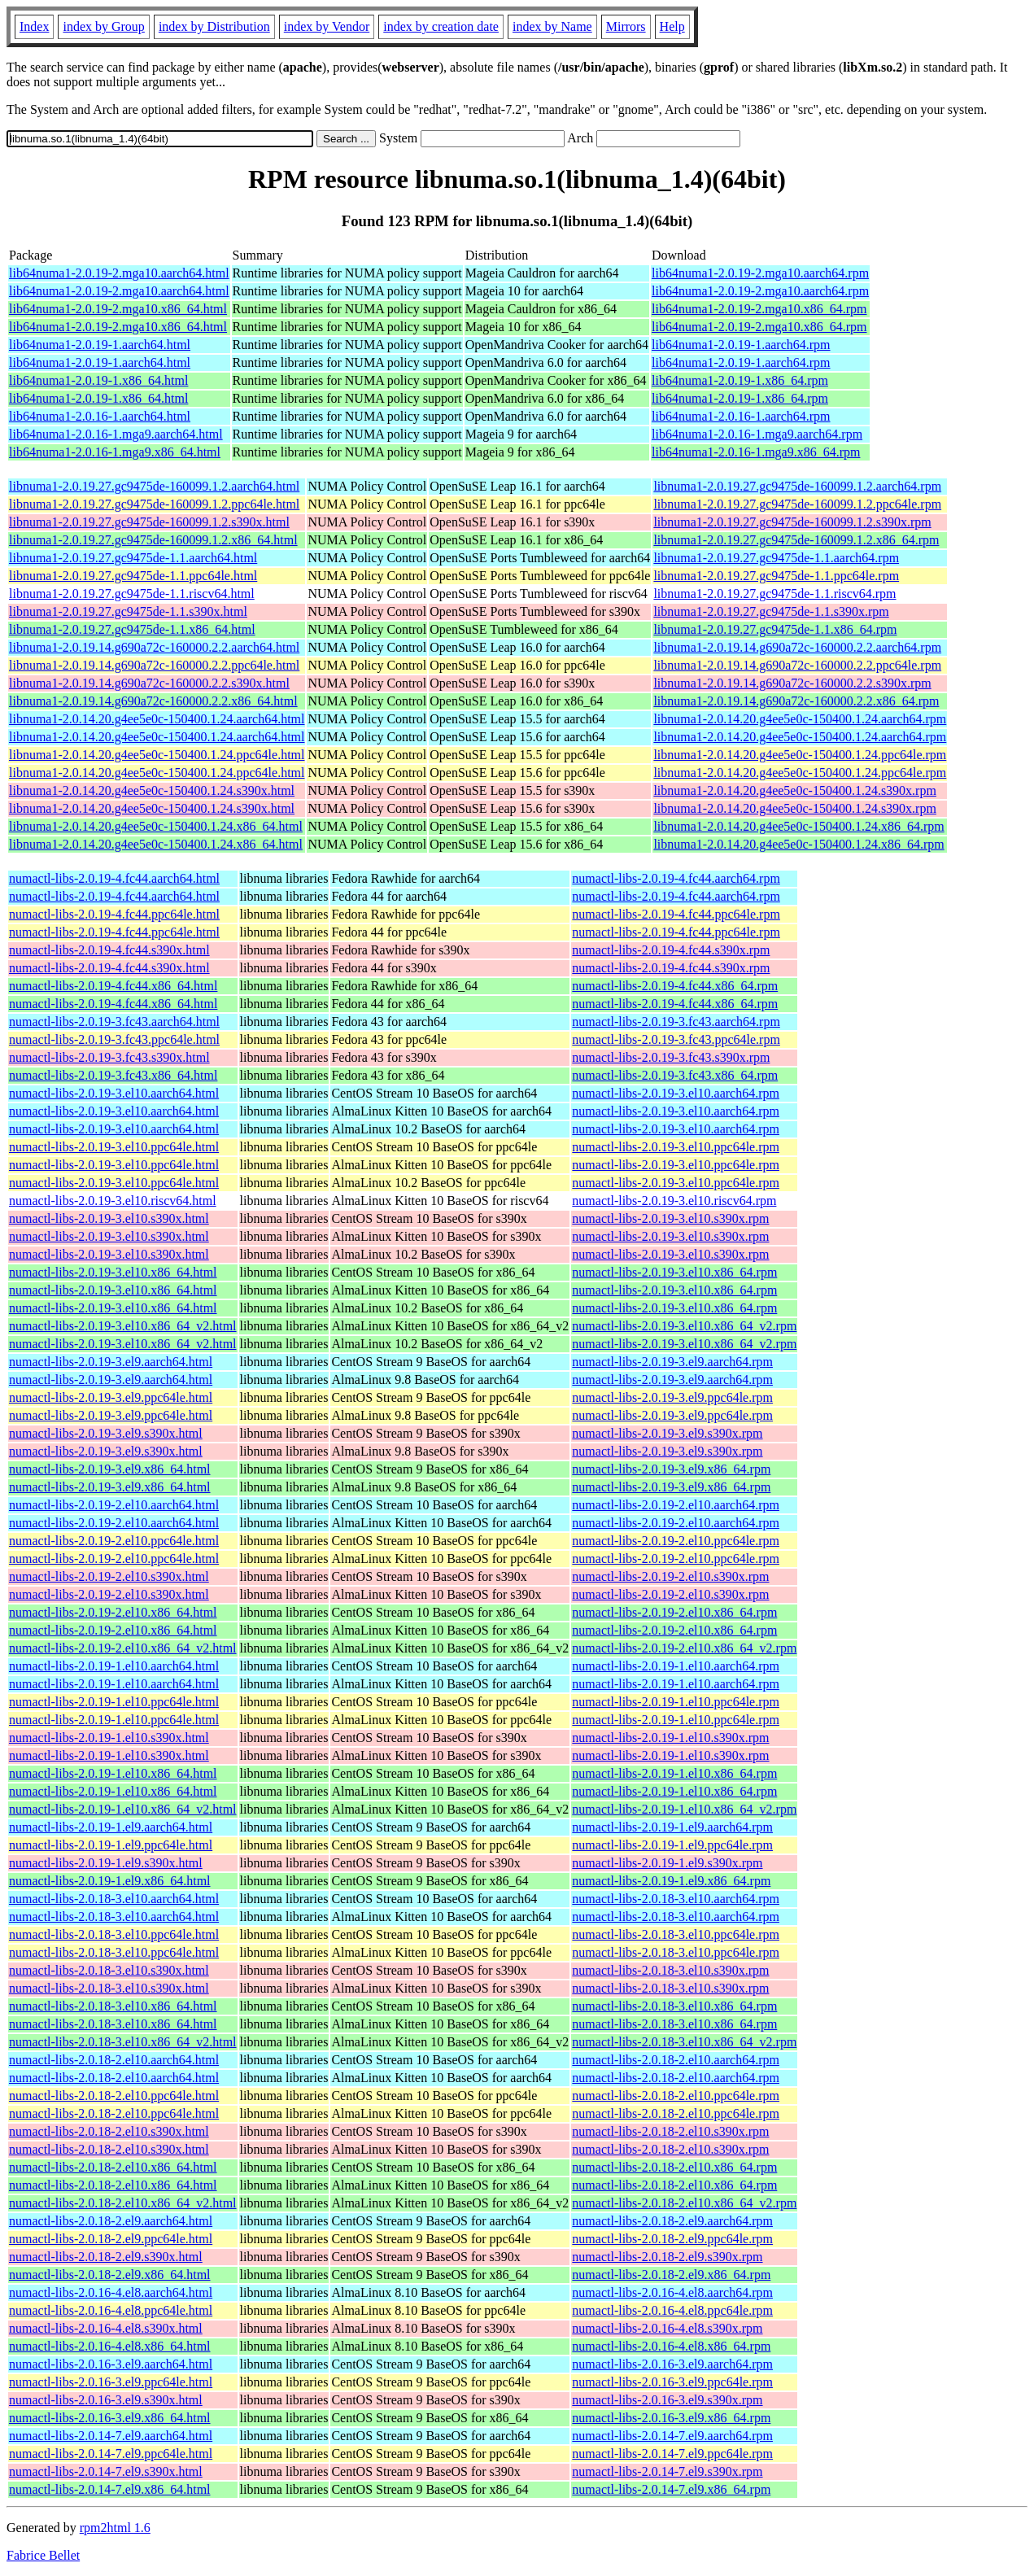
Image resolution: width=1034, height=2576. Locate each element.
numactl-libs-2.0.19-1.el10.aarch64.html (114, 1666)
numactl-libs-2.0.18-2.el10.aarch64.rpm (675, 2060)
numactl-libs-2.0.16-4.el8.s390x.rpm (667, 2328)
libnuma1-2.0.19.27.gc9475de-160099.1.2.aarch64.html (154, 486)
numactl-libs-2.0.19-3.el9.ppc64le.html (110, 1397)
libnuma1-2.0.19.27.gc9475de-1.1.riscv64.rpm (774, 593)
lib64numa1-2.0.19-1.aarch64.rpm (741, 344)
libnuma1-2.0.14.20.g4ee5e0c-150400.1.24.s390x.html (151, 790)
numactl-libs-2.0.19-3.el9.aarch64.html (110, 1362)
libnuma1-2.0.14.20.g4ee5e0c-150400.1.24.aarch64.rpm (799, 719)
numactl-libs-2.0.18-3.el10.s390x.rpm (670, 1970)
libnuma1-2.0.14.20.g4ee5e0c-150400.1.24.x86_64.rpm (798, 826)
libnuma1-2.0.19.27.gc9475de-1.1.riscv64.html (132, 593)
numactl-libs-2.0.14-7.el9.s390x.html (106, 2471)
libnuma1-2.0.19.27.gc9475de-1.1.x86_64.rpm (775, 629)
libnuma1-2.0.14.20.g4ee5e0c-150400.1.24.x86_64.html (156, 826)
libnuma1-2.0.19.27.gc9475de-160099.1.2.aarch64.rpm (797, 486)
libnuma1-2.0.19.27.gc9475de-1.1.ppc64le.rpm (776, 576)
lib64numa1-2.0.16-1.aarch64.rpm (741, 416)
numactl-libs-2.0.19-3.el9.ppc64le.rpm (672, 1397)
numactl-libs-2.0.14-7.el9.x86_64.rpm (671, 2489)
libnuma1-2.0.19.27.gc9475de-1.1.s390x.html (128, 611)
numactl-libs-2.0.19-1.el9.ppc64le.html (110, 1845)
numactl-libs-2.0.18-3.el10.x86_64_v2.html (123, 2042)
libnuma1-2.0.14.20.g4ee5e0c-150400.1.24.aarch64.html (156, 719)
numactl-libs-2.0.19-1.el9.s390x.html (106, 1863)
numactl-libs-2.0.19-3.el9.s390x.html (106, 1433)
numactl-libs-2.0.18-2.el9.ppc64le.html (110, 2239)
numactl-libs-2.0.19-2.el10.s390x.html (109, 1576)
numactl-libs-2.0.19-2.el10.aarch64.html (114, 1505)
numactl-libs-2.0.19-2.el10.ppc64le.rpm (675, 1541)
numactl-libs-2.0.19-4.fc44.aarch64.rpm (675, 878)
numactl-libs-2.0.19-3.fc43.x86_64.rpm (675, 1075)
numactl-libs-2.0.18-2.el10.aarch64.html (114, 2060)
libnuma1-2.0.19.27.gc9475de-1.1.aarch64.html (133, 558)
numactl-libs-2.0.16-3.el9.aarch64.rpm (672, 2364)
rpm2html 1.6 (115, 2528)
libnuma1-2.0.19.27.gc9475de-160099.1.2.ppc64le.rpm (797, 504)
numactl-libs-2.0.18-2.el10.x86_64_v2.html (123, 2203)
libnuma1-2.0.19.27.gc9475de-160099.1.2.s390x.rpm (792, 522)
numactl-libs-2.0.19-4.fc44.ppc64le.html (114, 914)
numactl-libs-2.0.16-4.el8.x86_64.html (110, 2346)
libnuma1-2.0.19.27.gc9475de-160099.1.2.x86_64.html (153, 540)
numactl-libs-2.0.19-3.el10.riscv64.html (112, 1200)
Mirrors (626, 26)
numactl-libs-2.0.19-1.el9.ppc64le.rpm (672, 1845)
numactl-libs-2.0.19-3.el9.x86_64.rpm (671, 1469)
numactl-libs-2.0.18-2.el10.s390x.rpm (670, 2131)
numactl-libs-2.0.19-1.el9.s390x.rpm (667, 1863)
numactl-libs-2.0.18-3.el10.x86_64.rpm (674, 2006)
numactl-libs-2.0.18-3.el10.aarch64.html (114, 1899)
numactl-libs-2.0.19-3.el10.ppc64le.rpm (675, 1147)
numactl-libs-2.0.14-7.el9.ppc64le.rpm (672, 2453)
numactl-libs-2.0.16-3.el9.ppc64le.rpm (672, 2382)
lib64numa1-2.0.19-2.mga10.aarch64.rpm (760, 273)
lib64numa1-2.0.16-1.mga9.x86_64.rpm (756, 452)
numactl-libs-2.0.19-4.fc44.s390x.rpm (671, 950)
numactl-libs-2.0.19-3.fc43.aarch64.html (114, 1021)
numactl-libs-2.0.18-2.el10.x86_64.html (113, 2167)
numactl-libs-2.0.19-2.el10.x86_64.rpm (674, 1612)
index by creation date (441, 26)
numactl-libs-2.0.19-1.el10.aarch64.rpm (675, 1666)
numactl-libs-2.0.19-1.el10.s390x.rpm (670, 1737)
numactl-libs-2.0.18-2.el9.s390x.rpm (667, 2257)
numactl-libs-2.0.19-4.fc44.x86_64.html (113, 986)
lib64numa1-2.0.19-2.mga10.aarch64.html (119, 273)
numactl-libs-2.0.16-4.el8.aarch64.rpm (672, 2292)
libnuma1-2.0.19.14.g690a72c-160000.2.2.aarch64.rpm (797, 647)
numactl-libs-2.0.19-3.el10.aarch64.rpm (675, 1093)
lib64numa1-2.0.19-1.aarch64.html (99, 344)
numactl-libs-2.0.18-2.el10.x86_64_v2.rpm (684, 2203)
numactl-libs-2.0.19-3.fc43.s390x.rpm (671, 1057)
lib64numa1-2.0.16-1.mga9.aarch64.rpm (757, 434)
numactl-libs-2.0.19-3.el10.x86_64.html (113, 1272)
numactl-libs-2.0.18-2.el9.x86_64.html (110, 2274)
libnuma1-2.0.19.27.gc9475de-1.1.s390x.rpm (770, 611)
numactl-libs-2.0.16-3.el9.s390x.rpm (667, 2400)
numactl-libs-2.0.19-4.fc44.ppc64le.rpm (676, 914)
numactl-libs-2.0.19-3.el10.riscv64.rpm (674, 1200)
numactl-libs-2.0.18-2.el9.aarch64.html (110, 2221)
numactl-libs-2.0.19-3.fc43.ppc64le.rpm (676, 1039)
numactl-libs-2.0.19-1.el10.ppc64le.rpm (675, 1702)
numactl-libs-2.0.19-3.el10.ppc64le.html (114, 1147)
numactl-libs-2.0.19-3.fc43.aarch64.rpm (675, 1021)
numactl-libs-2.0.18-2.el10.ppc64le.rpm (675, 2095)
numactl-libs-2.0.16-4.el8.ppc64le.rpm (672, 2310)
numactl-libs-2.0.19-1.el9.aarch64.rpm (672, 1827)
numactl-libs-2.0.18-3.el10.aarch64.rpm (675, 1899)
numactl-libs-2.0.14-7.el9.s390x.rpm (667, 2471)
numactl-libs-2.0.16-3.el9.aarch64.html (110, 2364)
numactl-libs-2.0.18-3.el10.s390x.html (109, 1970)
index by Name (552, 26)
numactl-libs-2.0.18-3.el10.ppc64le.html (114, 1934)
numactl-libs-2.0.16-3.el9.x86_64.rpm (671, 2418)
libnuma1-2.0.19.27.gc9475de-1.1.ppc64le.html (133, 576)
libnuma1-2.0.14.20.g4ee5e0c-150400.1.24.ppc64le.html (156, 755)
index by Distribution (214, 26)
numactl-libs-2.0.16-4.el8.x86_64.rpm (671, 2346)
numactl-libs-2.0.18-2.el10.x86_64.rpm (674, 2167)
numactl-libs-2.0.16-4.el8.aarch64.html (110, 2292)
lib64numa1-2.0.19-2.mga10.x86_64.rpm (759, 309)
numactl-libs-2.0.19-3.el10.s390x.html (109, 1218)
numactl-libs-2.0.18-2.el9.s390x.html (106, 2257)
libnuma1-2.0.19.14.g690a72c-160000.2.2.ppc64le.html (154, 665)
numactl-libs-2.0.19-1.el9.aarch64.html (110, 1827)
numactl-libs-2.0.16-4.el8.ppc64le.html (110, 2310)
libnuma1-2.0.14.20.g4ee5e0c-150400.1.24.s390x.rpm (794, 790)
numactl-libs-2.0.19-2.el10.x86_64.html (113, 1612)
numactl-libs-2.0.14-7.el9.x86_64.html (110, 2489)
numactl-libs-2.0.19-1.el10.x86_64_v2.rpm (684, 1809)
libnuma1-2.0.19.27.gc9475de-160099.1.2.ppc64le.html (154, 504)
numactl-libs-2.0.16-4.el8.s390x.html (106, 2328)
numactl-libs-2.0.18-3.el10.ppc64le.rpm (675, 1934)
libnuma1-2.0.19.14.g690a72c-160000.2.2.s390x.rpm (792, 683)
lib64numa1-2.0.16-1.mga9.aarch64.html (116, 434)
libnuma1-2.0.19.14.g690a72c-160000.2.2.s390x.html (149, 683)
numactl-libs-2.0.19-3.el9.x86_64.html (110, 1469)
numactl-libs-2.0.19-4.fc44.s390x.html (109, 950)
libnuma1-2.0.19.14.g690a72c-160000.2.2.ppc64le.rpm (797, 665)
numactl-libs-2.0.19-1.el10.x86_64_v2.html (123, 1809)
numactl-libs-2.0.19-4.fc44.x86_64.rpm (675, 986)
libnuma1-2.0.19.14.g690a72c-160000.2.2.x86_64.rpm (796, 701)
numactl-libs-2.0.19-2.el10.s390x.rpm (670, 1576)
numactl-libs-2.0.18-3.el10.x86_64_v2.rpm (684, 2042)
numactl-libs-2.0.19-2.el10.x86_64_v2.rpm (684, 1648)
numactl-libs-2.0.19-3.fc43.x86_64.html (113, 1075)
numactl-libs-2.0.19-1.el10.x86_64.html (113, 1773)
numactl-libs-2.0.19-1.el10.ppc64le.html (114, 1702)
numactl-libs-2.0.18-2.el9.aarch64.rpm (672, 2221)
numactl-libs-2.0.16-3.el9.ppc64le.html (110, 2382)
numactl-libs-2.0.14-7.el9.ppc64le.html (110, 2453)
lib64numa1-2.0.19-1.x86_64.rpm (740, 380)
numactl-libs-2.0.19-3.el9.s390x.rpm (667, 1433)
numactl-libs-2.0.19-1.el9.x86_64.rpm (671, 1881)
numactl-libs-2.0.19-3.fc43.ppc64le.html (114, 1039)
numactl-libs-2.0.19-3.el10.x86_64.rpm (674, 1272)
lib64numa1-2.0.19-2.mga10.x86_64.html (118, 309)
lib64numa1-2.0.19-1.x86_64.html (98, 380)
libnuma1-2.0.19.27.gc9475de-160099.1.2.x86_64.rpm (796, 540)
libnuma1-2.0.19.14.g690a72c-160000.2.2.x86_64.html (153, 701)
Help (672, 26)
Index (34, 26)
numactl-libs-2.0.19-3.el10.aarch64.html (114, 1093)
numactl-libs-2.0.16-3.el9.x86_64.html (110, 2418)
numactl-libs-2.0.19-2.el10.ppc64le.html (114, 1541)
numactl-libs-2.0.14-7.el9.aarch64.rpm (672, 2436)
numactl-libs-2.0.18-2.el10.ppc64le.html (114, 2095)
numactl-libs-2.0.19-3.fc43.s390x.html (109, 1057)
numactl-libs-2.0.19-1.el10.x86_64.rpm (674, 1773)
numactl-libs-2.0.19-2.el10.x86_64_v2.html (123, 1648)
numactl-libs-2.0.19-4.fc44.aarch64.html (114, 878)
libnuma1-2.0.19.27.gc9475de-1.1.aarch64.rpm (776, 558)
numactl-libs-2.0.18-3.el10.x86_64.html (113, 2006)
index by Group (103, 26)
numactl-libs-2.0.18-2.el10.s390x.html (109, 2131)
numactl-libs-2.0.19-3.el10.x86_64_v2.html (123, 1326)
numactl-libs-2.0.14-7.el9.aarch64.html (110, 2436)
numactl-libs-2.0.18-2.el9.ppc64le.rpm (672, 2239)
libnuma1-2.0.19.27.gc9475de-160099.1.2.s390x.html (149, 522)
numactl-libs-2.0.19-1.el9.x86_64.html (110, 1881)
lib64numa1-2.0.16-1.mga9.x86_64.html (114, 452)
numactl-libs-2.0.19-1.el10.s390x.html (109, 1737)
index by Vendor (326, 26)
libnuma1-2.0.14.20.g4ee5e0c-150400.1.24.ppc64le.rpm (799, 755)
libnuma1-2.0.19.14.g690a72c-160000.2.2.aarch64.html (154, 647)
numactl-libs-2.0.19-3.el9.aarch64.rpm (672, 1362)
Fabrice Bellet (43, 2555)
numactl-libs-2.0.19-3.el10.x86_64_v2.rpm (684, 1326)
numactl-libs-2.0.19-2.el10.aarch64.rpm (675, 1505)
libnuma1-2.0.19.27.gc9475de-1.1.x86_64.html (132, 629)
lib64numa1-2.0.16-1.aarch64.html (99, 416)
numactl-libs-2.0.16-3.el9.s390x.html (106, 2400)
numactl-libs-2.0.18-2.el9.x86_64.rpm (671, 2274)
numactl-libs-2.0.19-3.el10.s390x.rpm (670, 1218)
